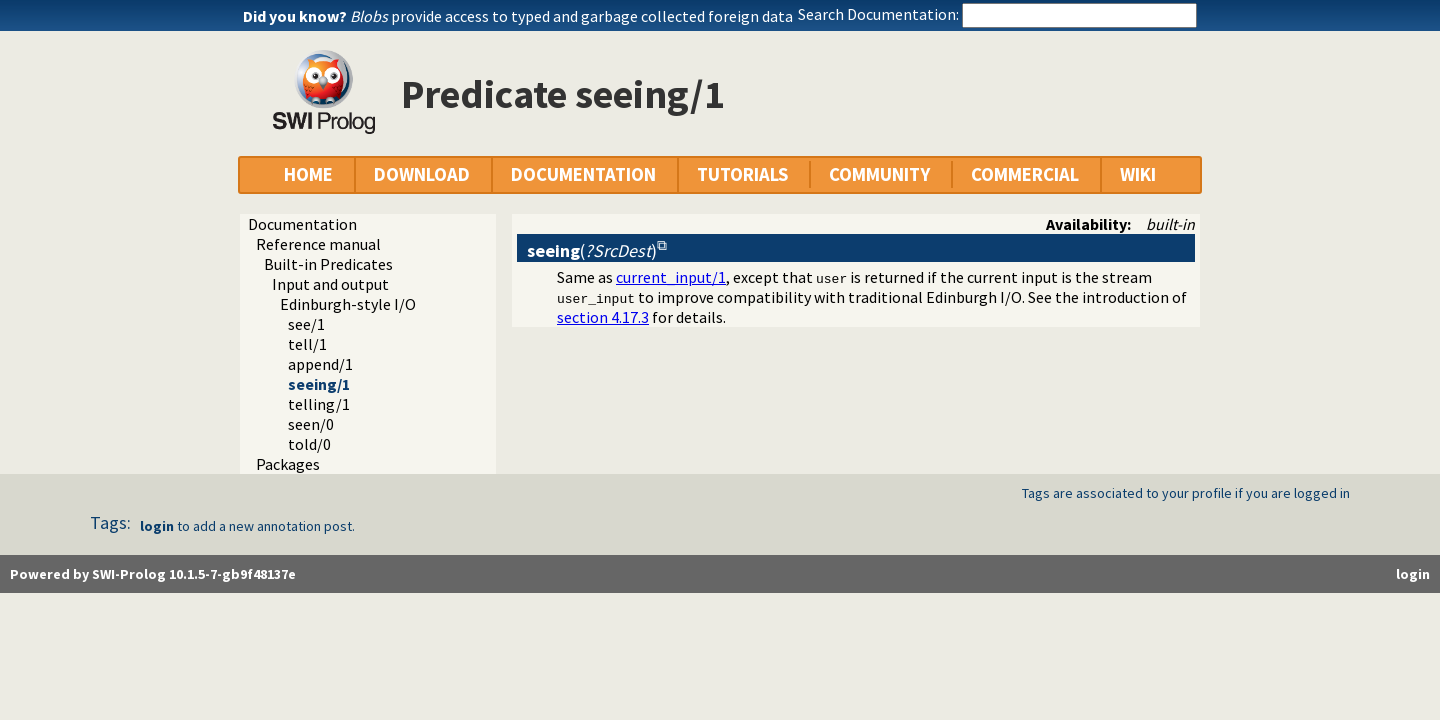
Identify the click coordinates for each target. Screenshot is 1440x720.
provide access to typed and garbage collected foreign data (571, 16)
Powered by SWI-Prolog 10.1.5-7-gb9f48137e (153, 574)
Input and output (330, 284)
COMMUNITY (879, 174)
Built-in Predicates (328, 264)
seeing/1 (319, 384)
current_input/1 (671, 277)
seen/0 (311, 424)
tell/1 (307, 344)
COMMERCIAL (1025, 174)
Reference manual (318, 244)
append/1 (320, 364)
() (592, 250)
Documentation (302, 224)
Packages (288, 464)
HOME (308, 174)
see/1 (306, 324)
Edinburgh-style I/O (348, 304)
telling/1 (319, 404)
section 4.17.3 (603, 317)
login (157, 526)
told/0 (309, 444)
